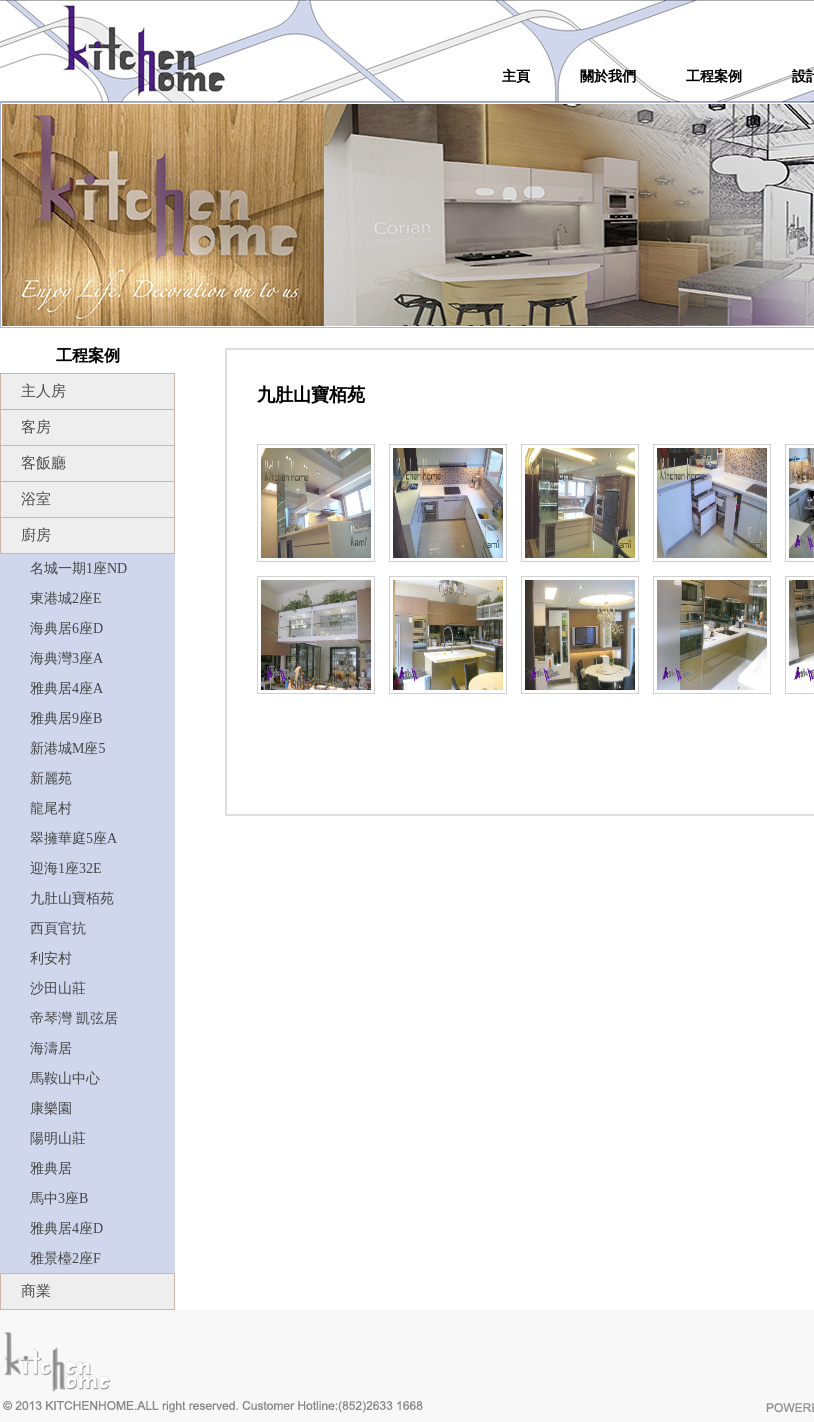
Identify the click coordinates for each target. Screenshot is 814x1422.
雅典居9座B (66, 718)
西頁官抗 (58, 928)
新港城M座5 (67, 748)
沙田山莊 (58, 988)
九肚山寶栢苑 (72, 898)
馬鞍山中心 (65, 1078)
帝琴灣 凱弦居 (74, 1018)
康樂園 (51, 1108)
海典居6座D (66, 628)
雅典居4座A (66, 688)
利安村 (51, 958)
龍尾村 (51, 808)
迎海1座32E (66, 868)
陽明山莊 (58, 1138)
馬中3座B (59, 1198)
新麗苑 (51, 778)
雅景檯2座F (65, 1258)
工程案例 (714, 77)
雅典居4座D (66, 1228)
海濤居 (51, 1048)
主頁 (516, 77)
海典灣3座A (66, 658)
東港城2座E (66, 598)
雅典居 (51, 1168)
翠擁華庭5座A (73, 838)
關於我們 (608, 77)
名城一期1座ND (78, 568)
